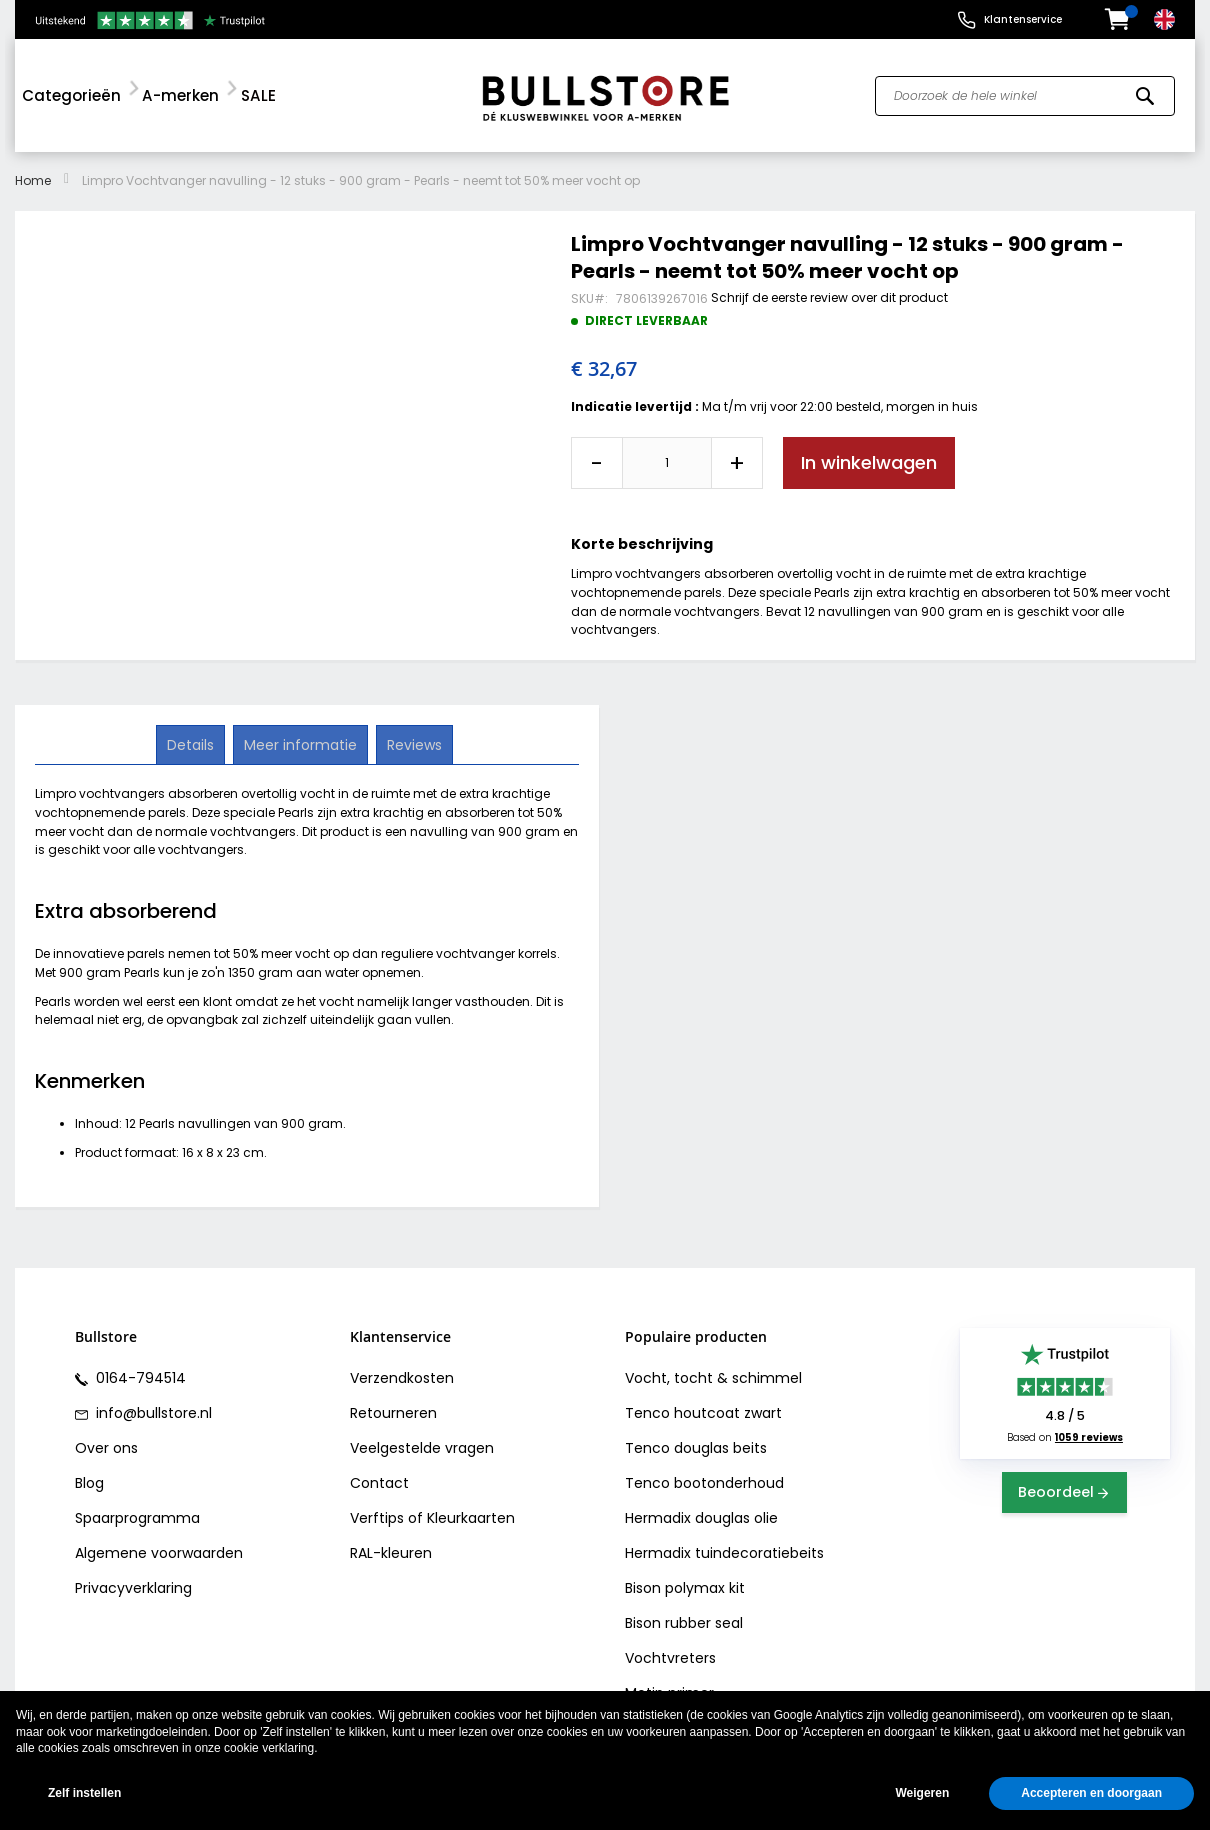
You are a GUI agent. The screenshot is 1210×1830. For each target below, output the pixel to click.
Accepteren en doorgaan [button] (1091, 1793)
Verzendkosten (402, 1378)
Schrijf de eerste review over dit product (829, 297)
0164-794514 (139, 1378)
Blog (89, 1483)
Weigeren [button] (922, 1793)
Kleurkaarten (471, 1518)
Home (33, 180)
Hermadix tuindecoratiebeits (724, 1553)
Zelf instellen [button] (84, 1793)
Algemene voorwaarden (159, 1553)
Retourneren (393, 1413)
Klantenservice (1023, 19)
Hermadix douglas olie (701, 1518)
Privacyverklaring (133, 1588)
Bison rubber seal (684, 1623)
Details (192, 744)
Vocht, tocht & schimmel (713, 1378)
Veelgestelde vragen (422, 1448)
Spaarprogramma (137, 1518)
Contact (379, 1483)
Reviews (412, 744)
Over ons (106, 1448)
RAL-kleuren (391, 1553)
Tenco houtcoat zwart (703, 1413)
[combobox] (1025, 96)
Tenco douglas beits (696, 1448)
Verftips (377, 1518)
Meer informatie (300, 744)
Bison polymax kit (685, 1588)
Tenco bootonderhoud (704, 1483)
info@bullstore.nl (152, 1413)
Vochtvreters (670, 1658)
